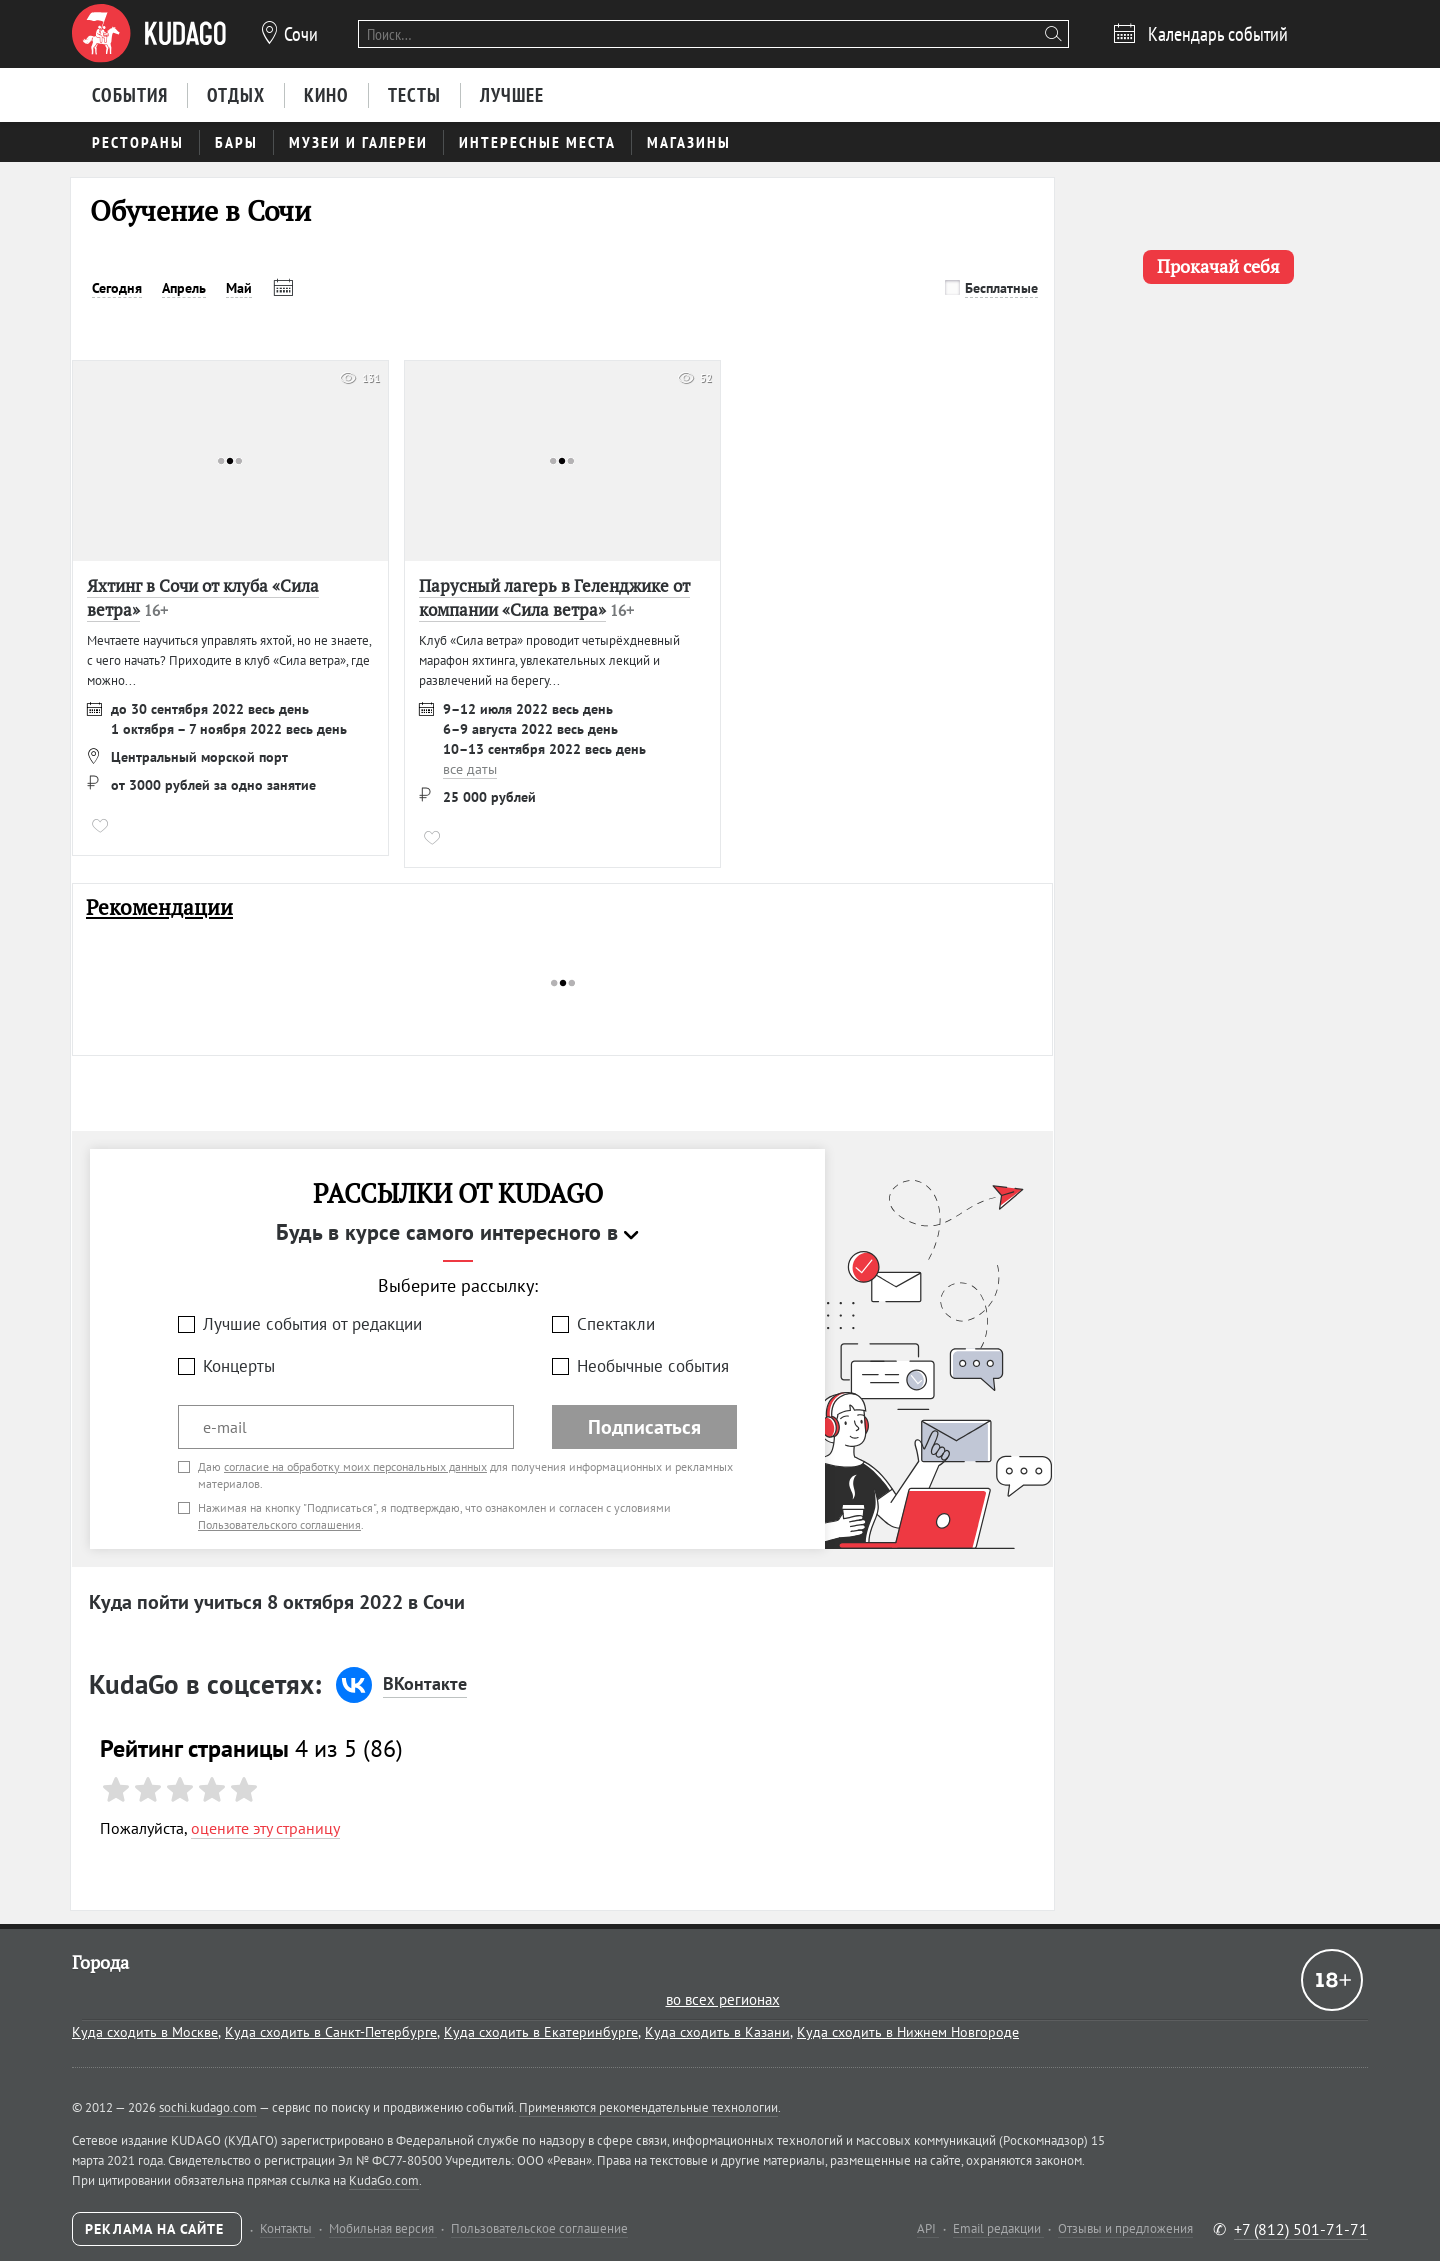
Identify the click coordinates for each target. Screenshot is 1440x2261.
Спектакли (616, 1324)
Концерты (239, 1366)
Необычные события (653, 1366)
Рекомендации (159, 907)
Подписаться (644, 1427)
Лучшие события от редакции (312, 1324)
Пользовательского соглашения (279, 1524)
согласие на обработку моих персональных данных (355, 1466)
